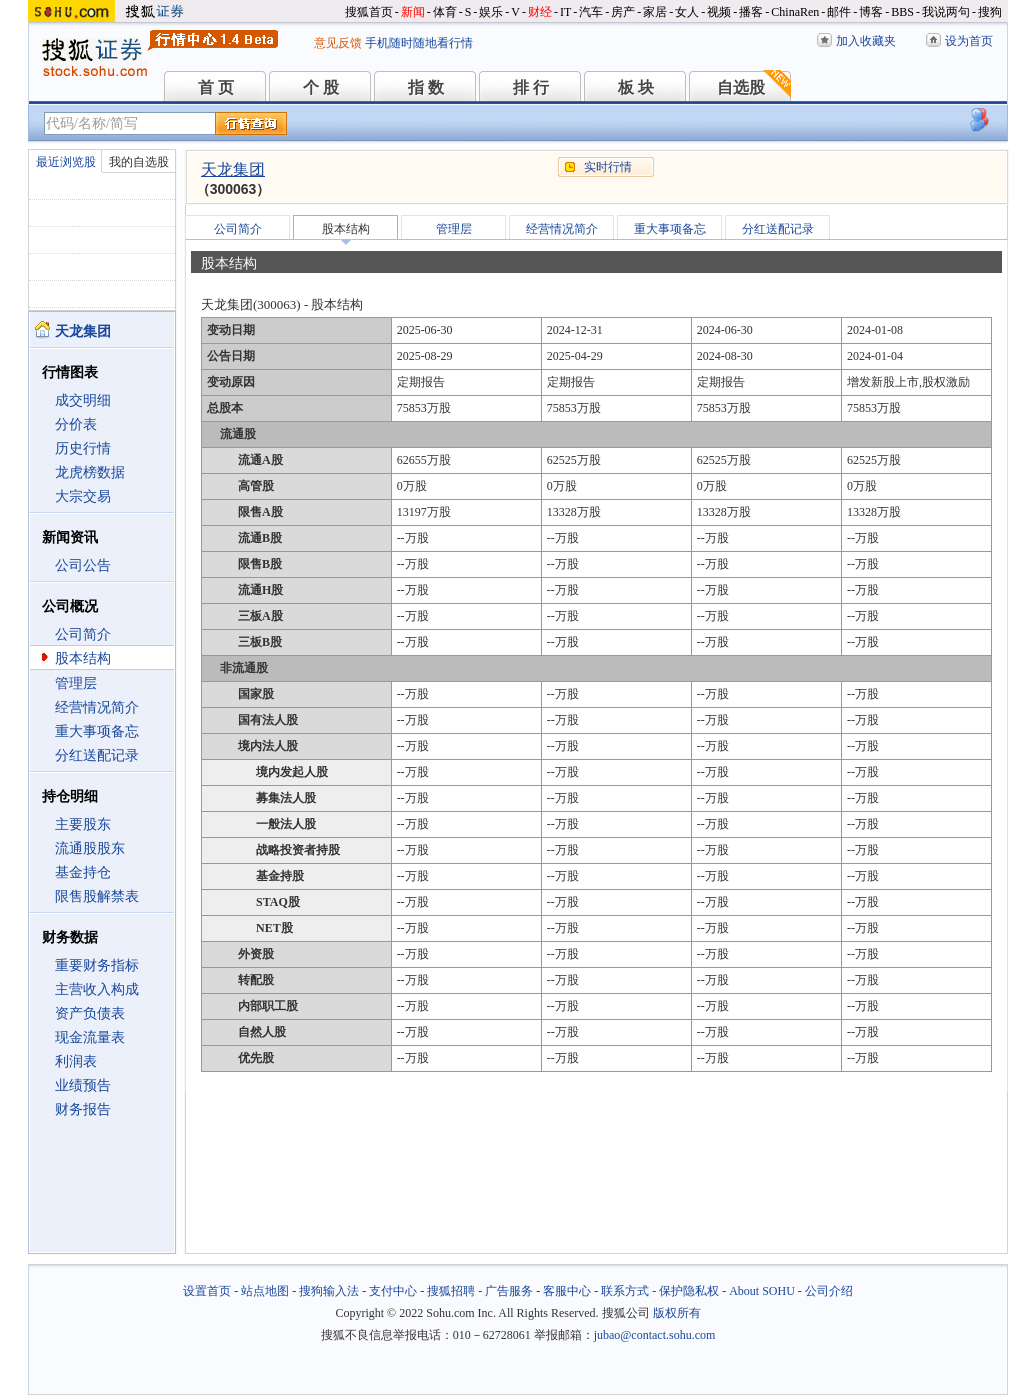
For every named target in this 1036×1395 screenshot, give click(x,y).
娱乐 (491, 12)
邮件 (839, 12)
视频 (719, 12)
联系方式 (625, 1291)
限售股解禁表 (97, 896)
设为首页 (969, 41)
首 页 (216, 87)
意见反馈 (338, 43)
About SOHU (762, 1291)
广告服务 (509, 1291)
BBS (902, 12)
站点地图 (265, 1291)
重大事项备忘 (97, 731)
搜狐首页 (369, 12)
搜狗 (990, 12)
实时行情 (608, 167)
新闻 (413, 12)
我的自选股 (139, 162)
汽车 (591, 12)
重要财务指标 (97, 965)
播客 (751, 12)
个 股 (321, 87)
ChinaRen (795, 12)
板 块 (636, 87)
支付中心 (393, 1291)
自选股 (741, 87)
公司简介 (83, 634)
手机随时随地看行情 (419, 43)
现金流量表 (90, 1037)
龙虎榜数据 (90, 472)
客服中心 (567, 1291)
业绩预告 (83, 1085)
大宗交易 (83, 496)
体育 (445, 12)
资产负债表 (90, 1013)
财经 (540, 12)
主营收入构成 (97, 989)
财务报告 (83, 1109)
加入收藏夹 (866, 41)
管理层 (76, 683)
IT (565, 12)
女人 (687, 12)
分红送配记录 (97, 755)
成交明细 (83, 400)
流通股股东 (90, 848)
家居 (655, 12)
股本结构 (83, 658)
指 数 (426, 87)
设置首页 (207, 1291)
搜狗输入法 (329, 1291)
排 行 (531, 87)
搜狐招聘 (451, 1291)
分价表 (76, 424)
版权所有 (677, 1313)
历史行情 (83, 448)
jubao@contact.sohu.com (655, 1335)
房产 (623, 12)
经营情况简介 (97, 707)
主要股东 (83, 824)
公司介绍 (829, 1291)
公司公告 (83, 565)
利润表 (76, 1061)
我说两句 (946, 12)
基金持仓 (83, 872)
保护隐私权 (689, 1291)
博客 (871, 12)
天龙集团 (233, 169)
